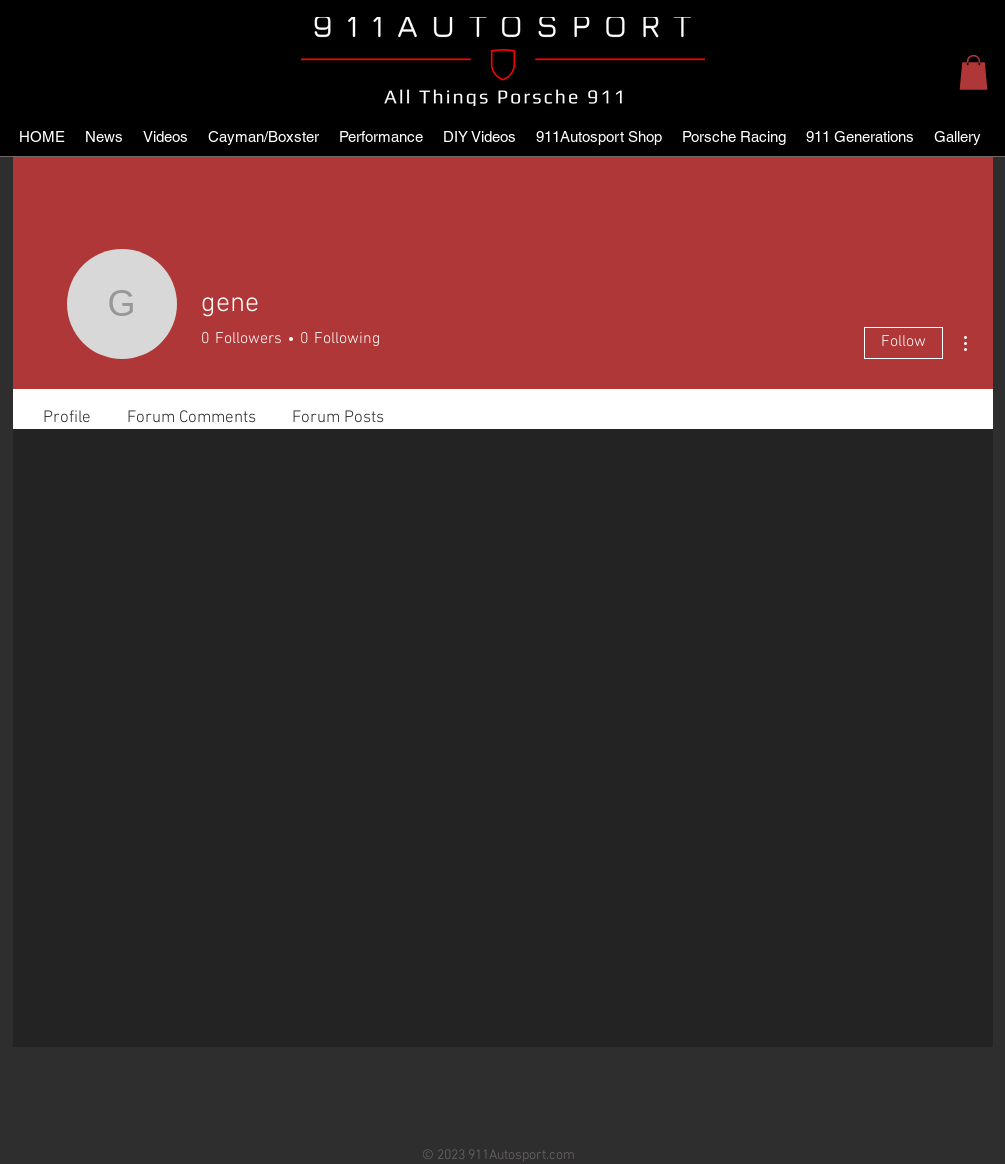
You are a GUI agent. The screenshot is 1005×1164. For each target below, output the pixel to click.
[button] (973, 72)
